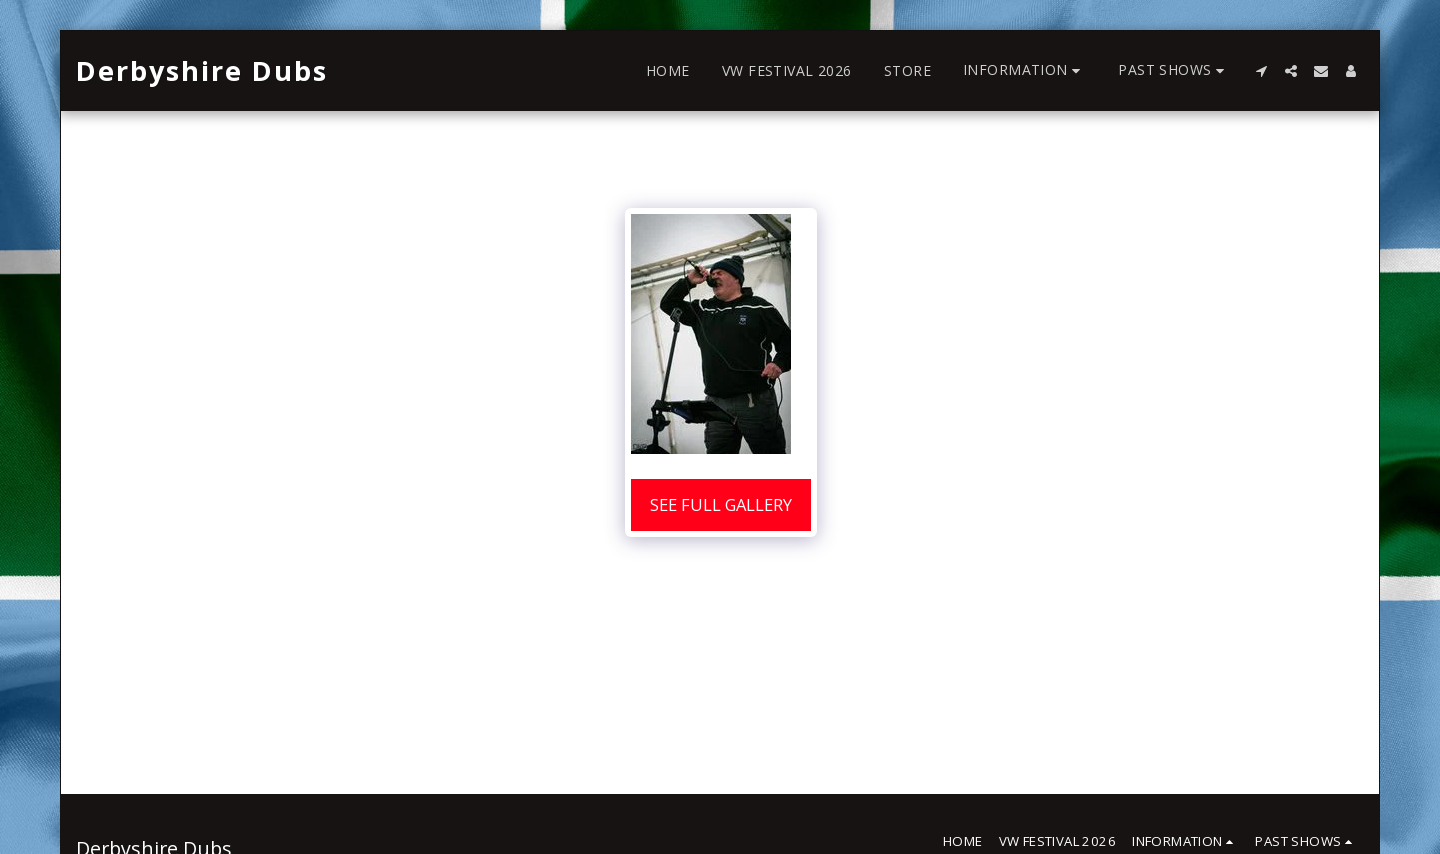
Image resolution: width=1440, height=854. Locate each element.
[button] (1024, 70)
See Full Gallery (721, 504)
